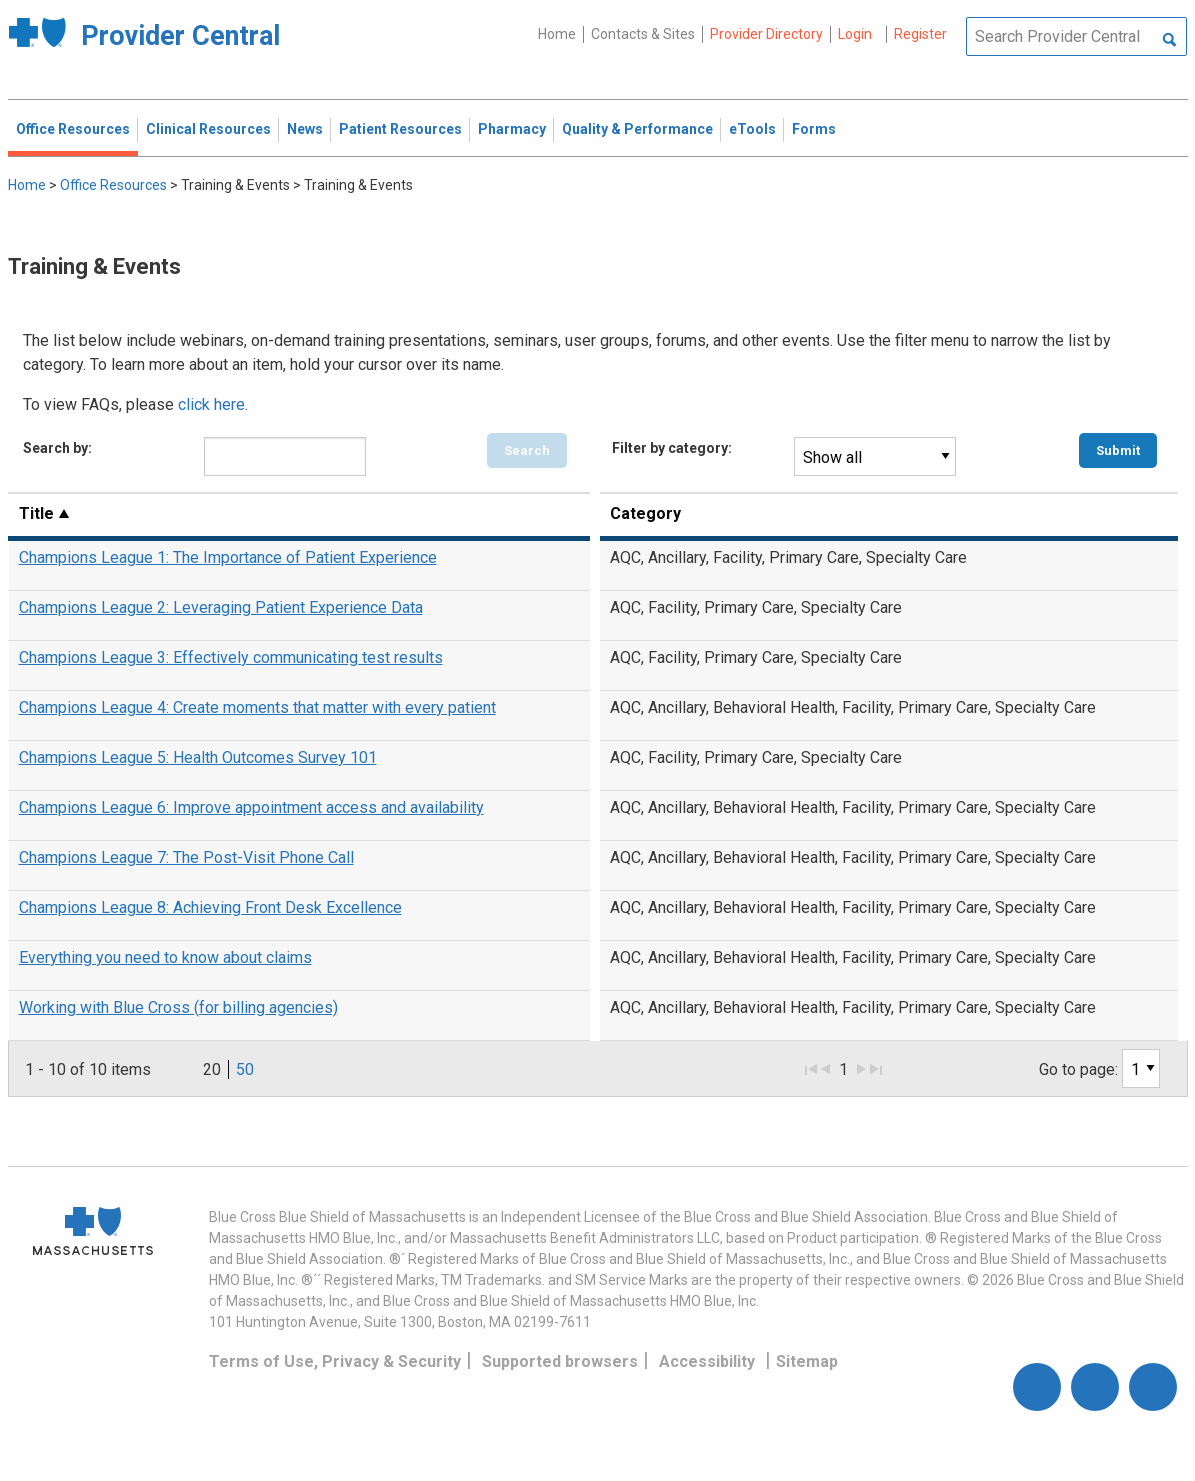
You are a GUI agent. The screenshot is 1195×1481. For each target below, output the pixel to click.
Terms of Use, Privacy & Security (335, 1361)
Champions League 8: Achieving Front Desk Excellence (210, 907)
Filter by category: (672, 448)
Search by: (57, 448)
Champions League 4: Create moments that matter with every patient (257, 707)
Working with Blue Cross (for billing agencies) (178, 1007)
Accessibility (707, 1361)
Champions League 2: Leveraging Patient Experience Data (221, 607)
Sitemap (807, 1361)
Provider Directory (766, 34)
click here (211, 404)
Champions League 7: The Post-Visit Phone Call (186, 857)
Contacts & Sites (643, 34)
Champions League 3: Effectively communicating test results (231, 657)
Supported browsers (560, 1361)
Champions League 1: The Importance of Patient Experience (228, 557)
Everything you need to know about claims (165, 957)
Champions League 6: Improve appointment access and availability (251, 807)
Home (557, 34)
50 (245, 1069)
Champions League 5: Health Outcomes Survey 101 (198, 757)
